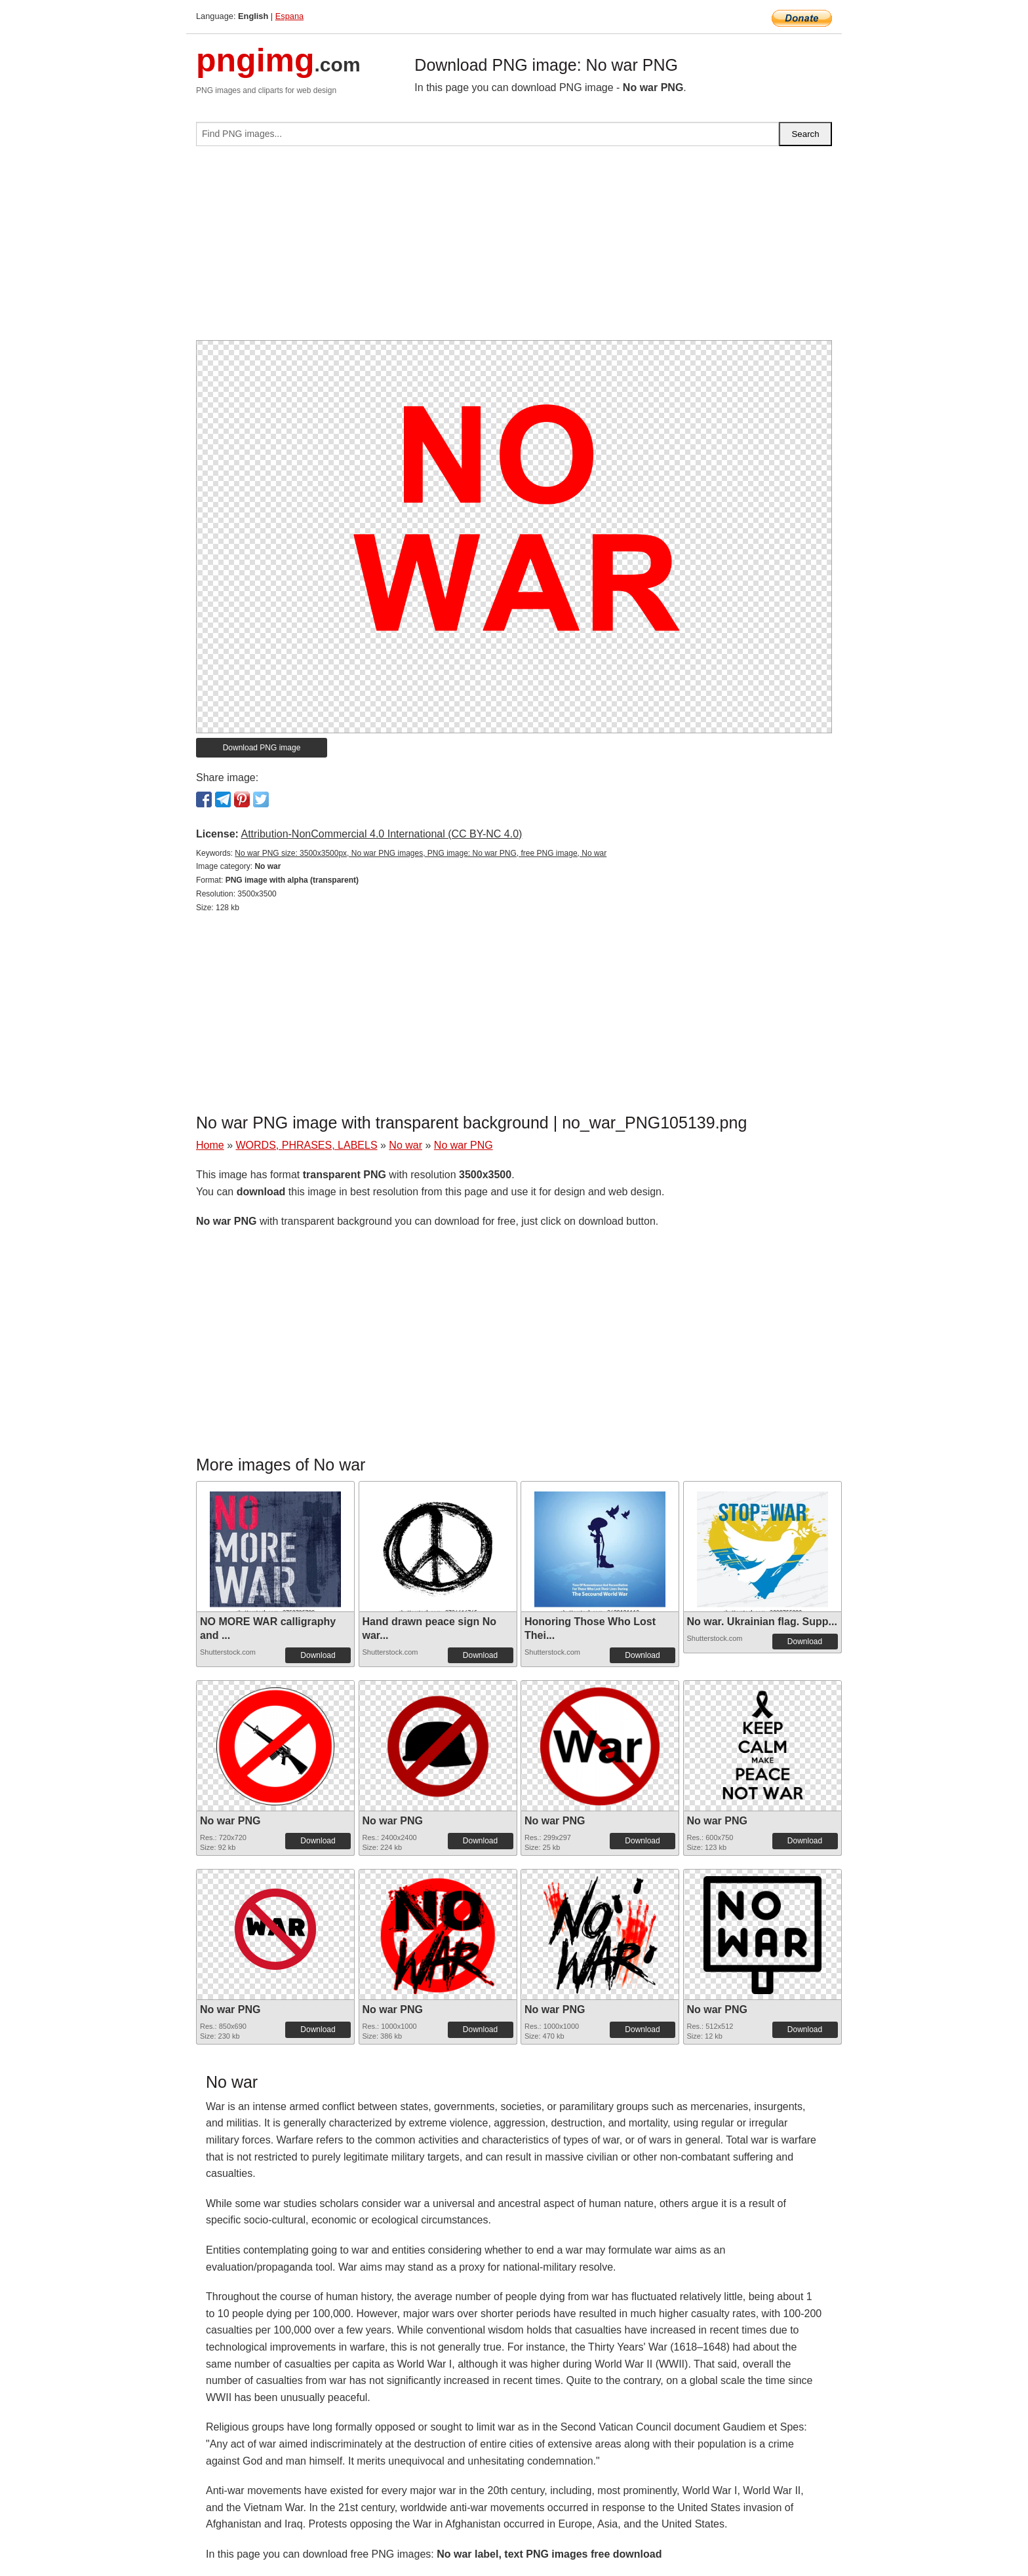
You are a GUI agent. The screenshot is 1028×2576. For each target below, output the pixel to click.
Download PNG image (262, 747)
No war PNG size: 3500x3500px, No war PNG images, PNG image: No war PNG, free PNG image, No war (420, 853)
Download (317, 1655)
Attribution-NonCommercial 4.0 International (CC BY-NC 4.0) (381, 833)
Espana (289, 16)
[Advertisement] (514, 248)
